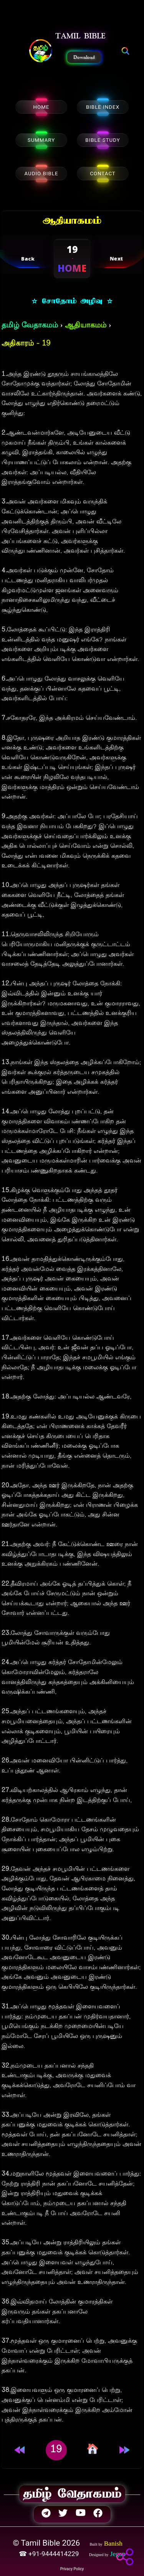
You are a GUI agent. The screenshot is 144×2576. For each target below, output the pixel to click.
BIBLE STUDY (102, 140)
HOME (41, 107)
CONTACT (103, 173)
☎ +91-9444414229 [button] (50, 2554)
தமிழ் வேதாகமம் (30, 325)
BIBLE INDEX (102, 107)
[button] (40, 51)
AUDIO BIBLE (41, 173)
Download (84, 57)
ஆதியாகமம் (85, 325)
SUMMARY (41, 140)
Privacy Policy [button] (72, 2569)
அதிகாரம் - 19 (26, 343)
